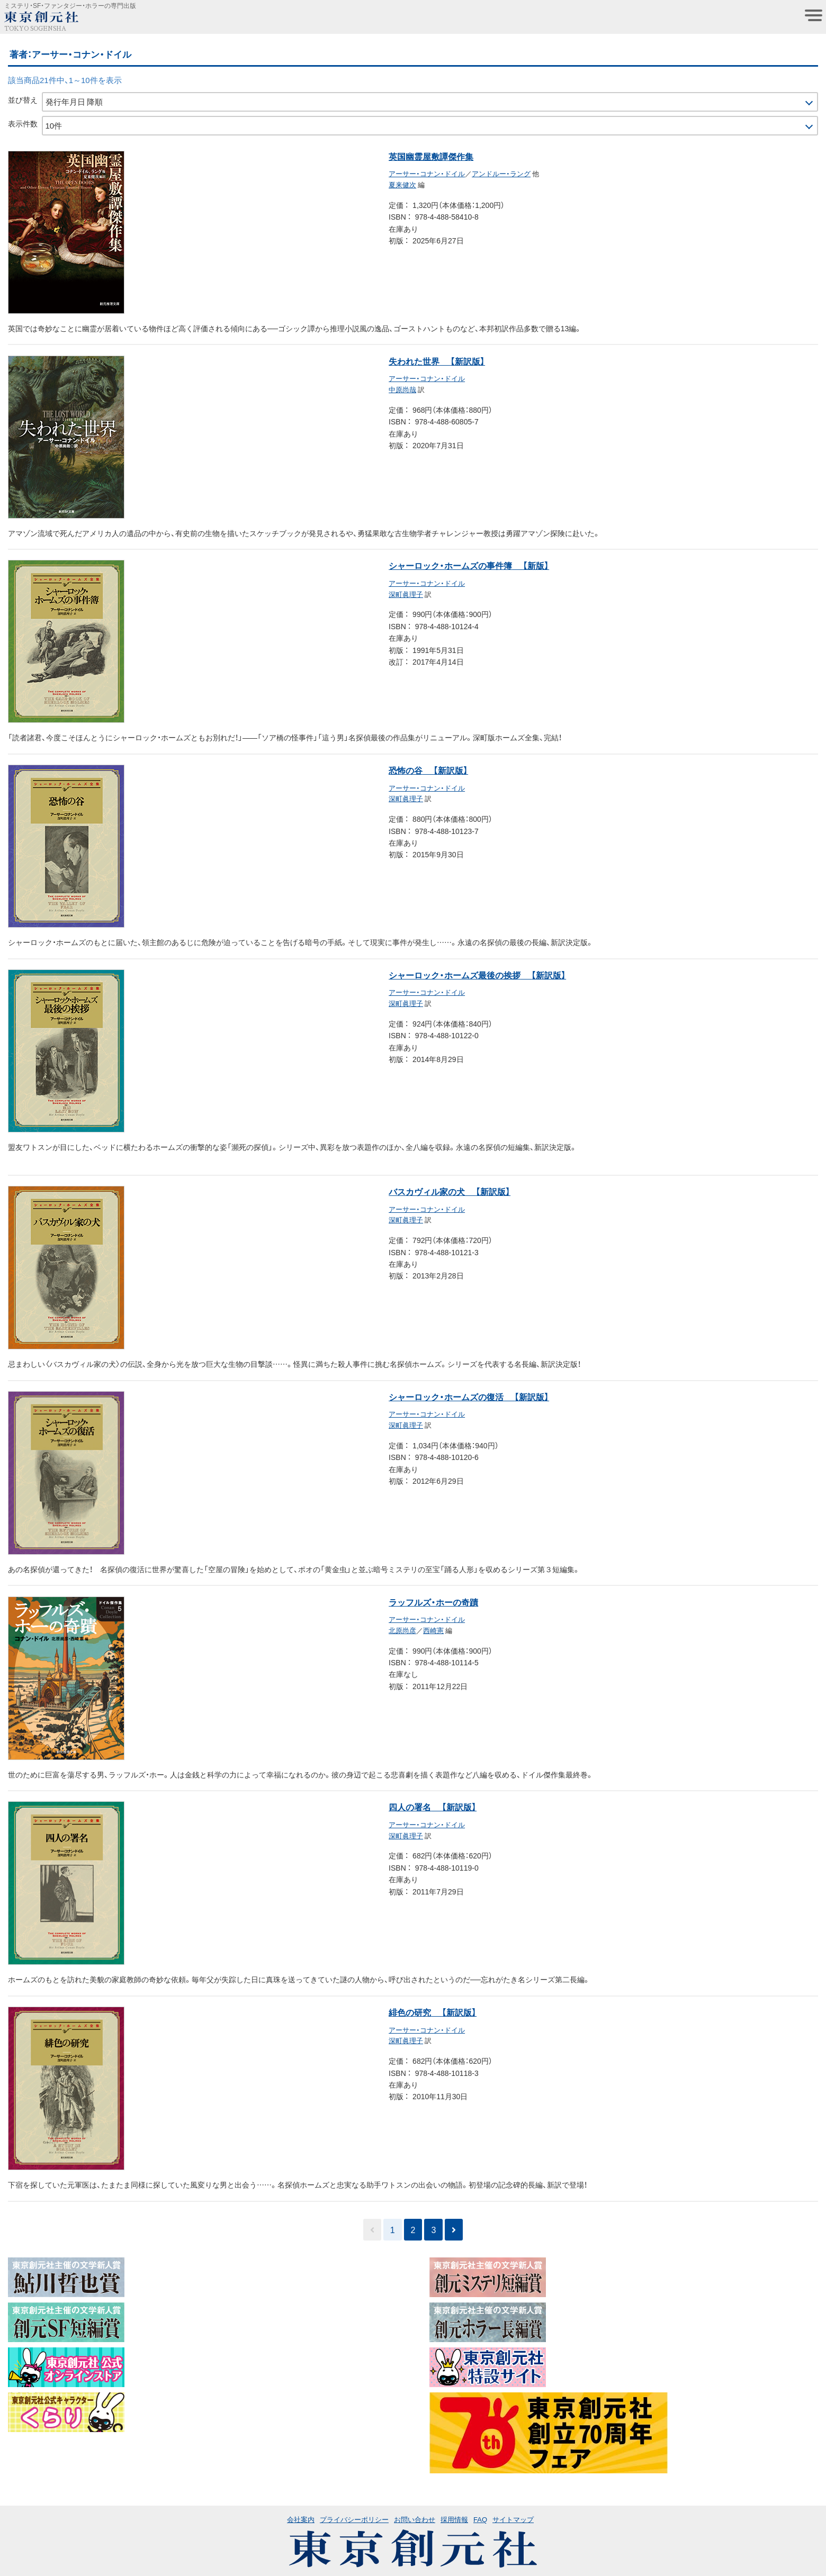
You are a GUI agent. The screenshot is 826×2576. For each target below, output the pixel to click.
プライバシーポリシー (354, 2519)
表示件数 (23, 123)
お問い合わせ (414, 2519)
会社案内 (301, 2519)
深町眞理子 (406, 594)
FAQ (480, 2519)
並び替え (23, 99)
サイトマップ (513, 2519)
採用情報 (454, 2519)
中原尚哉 (402, 389)
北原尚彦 (402, 1630)
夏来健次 (402, 184)
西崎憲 (433, 1630)
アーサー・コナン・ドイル (427, 173)
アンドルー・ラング (501, 173)
